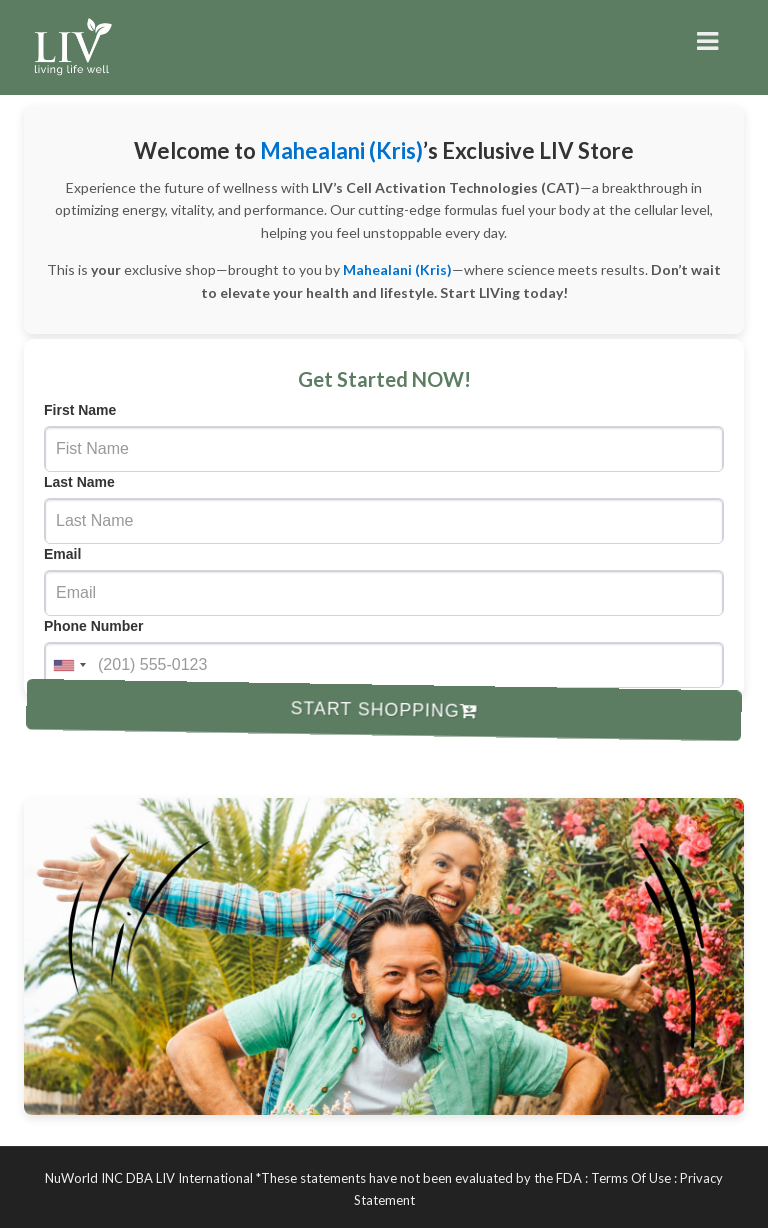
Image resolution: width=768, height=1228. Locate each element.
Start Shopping (384, 709)
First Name (80, 410)
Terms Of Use (631, 1178)
